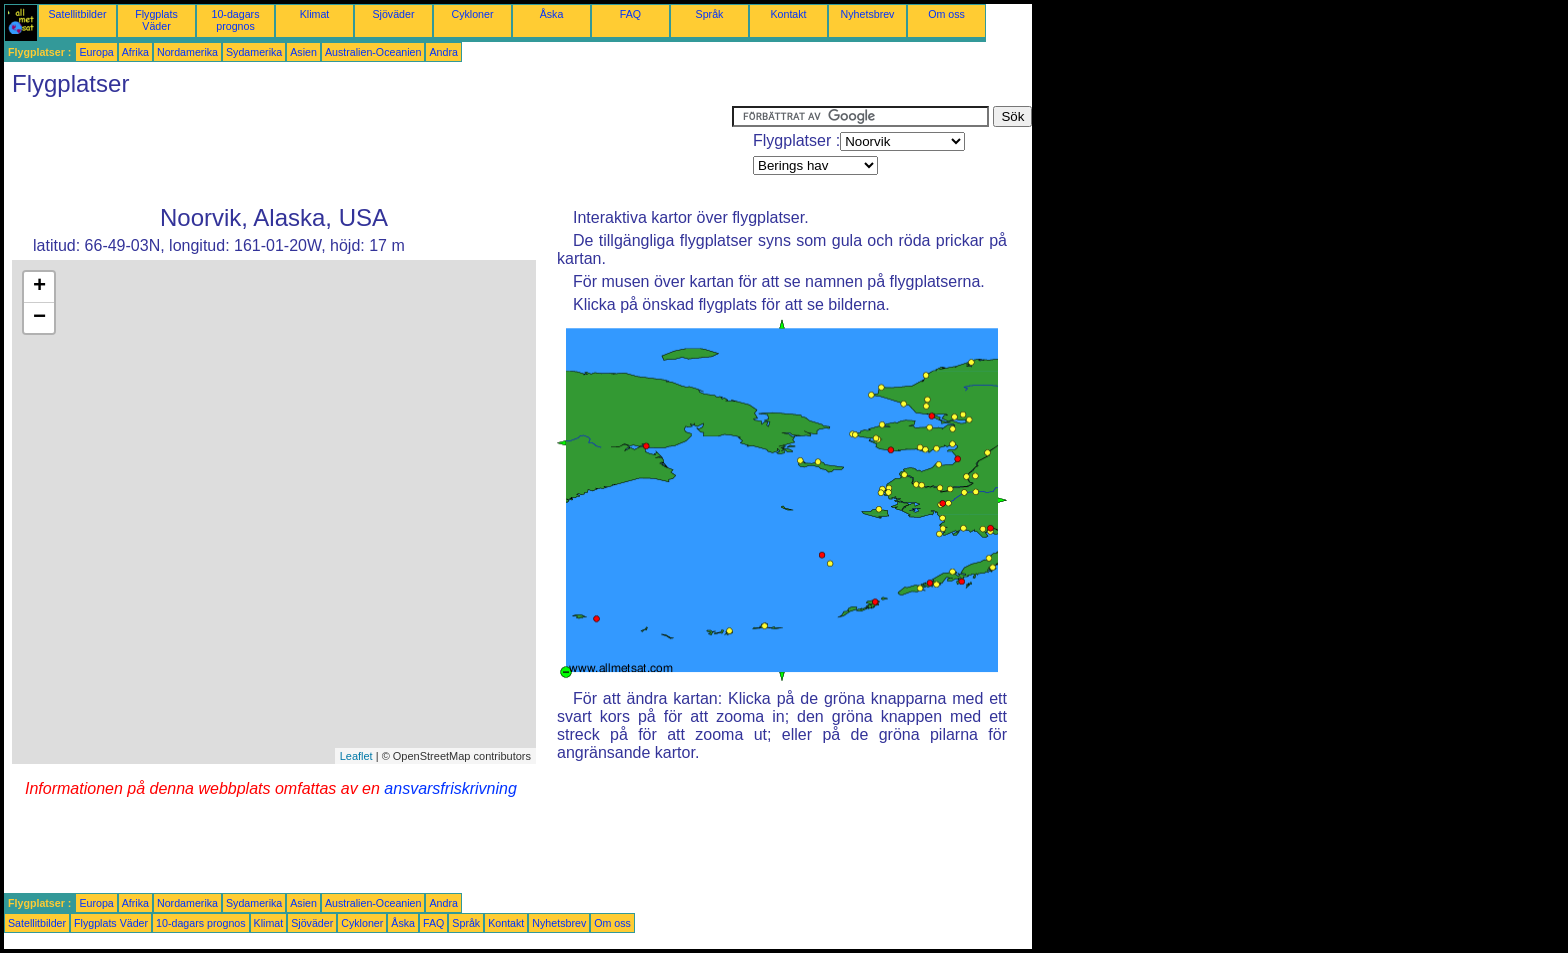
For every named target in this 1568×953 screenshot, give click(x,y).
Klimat (315, 14)
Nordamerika (187, 52)
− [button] (39, 318)
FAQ (630, 14)
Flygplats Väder (156, 20)
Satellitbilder (77, 14)
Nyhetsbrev (868, 14)
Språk (710, 14)
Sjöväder (393, 14)
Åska (552, 14)
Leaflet (356, 756)
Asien (303, 52)
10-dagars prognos (236, 20)
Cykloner (472, 14)
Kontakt (788, 14)
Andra (443, 52)
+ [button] (39, 287)
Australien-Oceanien (373, 52)
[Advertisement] (368, 151)
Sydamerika (254, 52)
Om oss (946, 14)
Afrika (135, 52)
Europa (96, 52)
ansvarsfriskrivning (450, 788)
